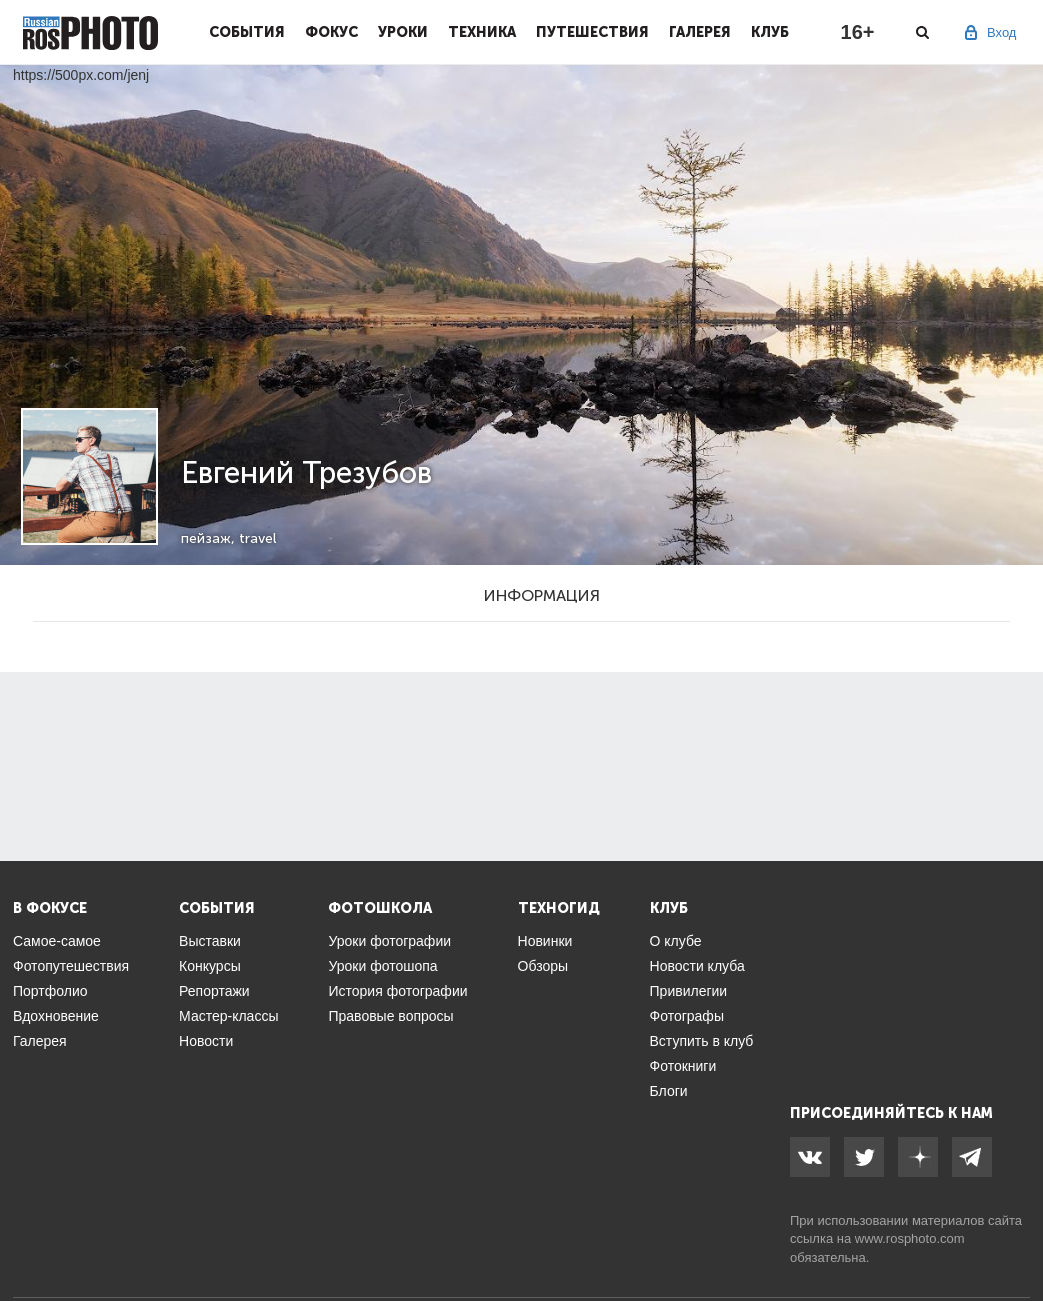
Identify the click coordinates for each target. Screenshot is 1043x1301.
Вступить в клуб (702, 1041)
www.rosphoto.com (910, 1238)
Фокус (331, 32)
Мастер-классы (228, 1016)
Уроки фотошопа (382, 966)
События (247, 32)
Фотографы (687, 1016)
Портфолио (50, 991)
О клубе (676, 941)
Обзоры (543, 966)
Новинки (545, 941)
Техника (482, 32)
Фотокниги (683, 1066)
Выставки (210, 941)
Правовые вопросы (390, 1016)
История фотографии (397, 991)
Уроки (403, 32)
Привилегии (689, 991)
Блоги (669, 1091)
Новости (206, 1041)
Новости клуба (697, 966)
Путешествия (592, 32)
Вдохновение (56, 1016)
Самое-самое (57, 941)
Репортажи (214, 991)
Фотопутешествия (71, 966)
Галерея (700, 32)
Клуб (770, 32)
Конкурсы (210, 966)
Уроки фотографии (389, 941)
